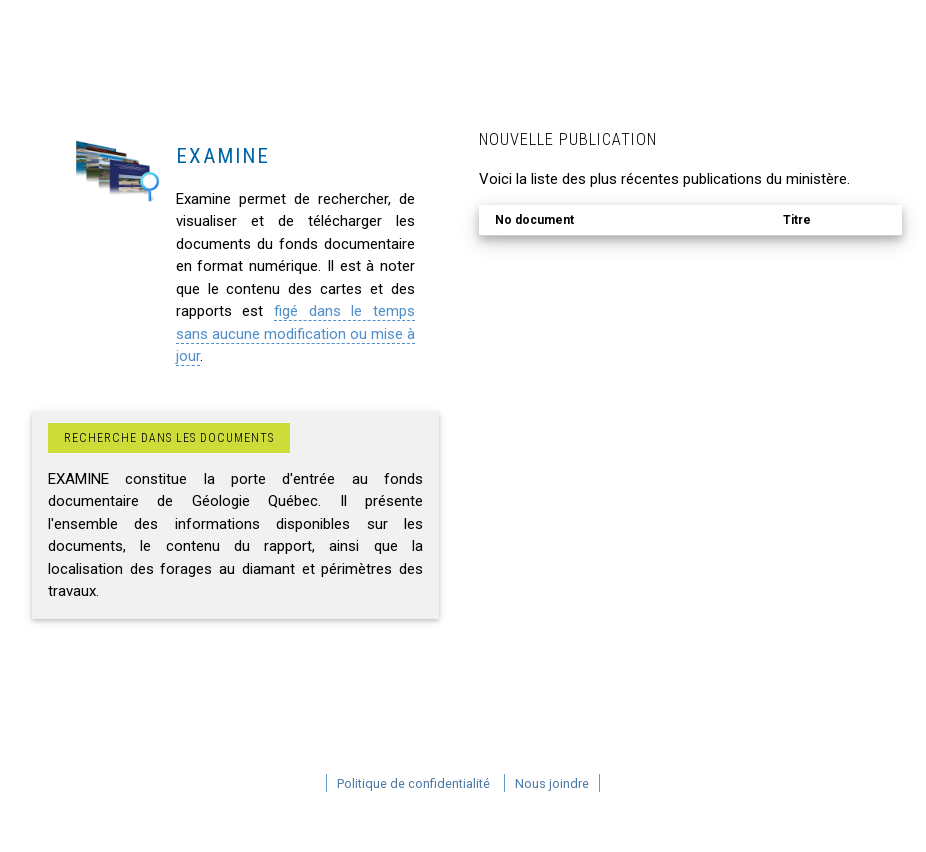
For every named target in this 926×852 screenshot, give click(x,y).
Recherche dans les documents (169, 438)
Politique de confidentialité (413, 783)
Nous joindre (552, 783)
